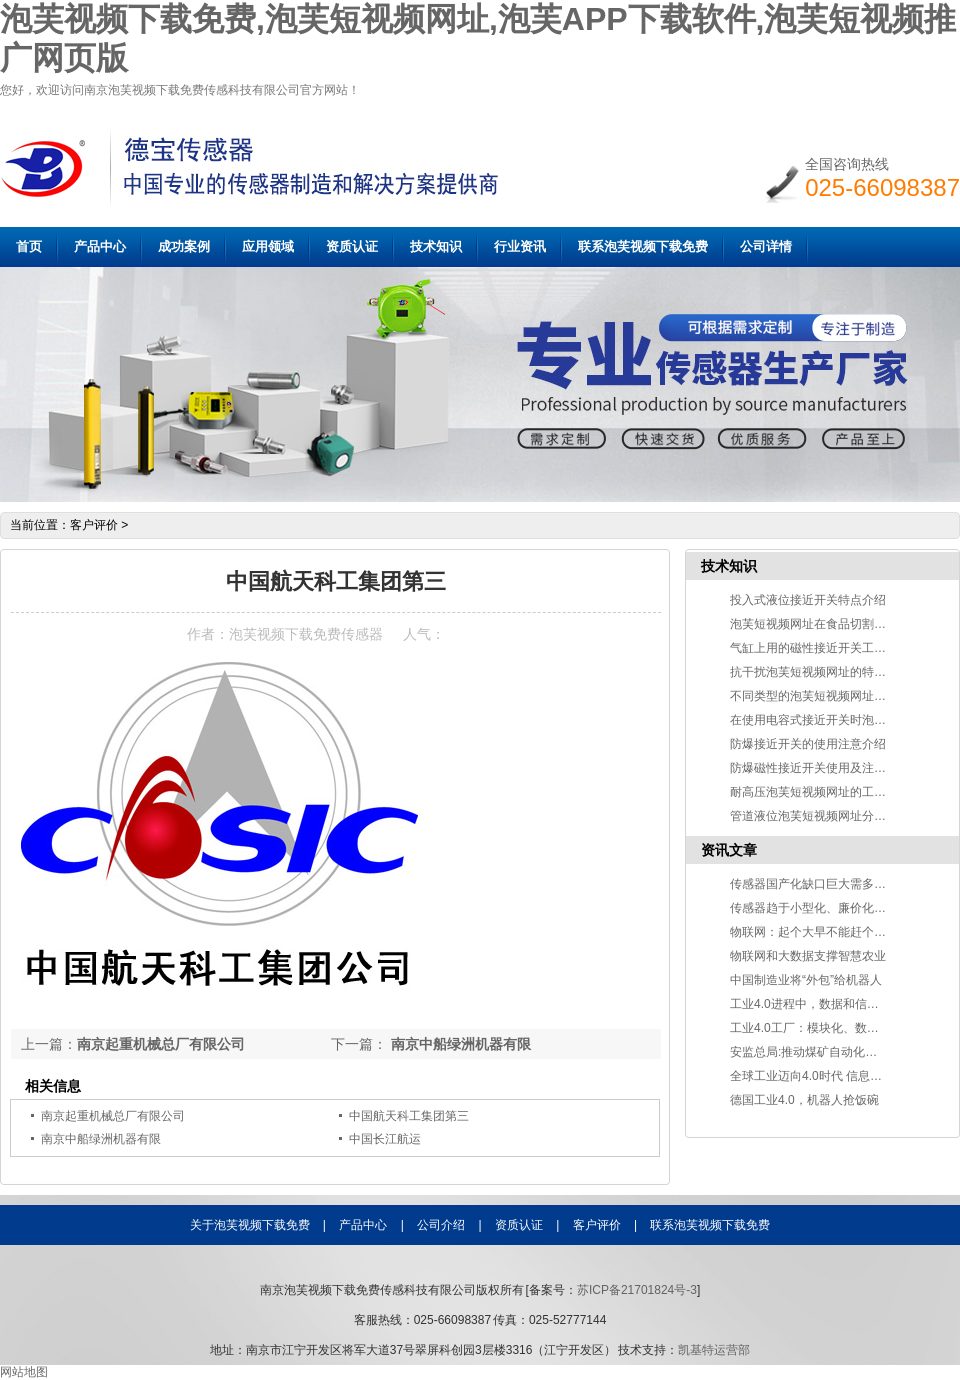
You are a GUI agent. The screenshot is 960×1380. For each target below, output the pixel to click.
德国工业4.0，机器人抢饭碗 (804, 1100)
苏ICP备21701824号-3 (637, 1290)
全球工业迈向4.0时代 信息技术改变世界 (836, 1076)
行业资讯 (520, 246)
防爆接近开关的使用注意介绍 (808, 744)
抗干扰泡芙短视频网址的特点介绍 (820, 672)
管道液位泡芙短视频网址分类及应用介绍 (838, 816)
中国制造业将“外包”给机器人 (806, 980)
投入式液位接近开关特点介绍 (808, 600)
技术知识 (436, 246)
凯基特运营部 (714, 1350)
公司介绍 (441, 1225)
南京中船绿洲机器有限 (459, 1044)
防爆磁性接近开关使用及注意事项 (820, 768)
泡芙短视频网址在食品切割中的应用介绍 (838, 624)
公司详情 (766, 246)
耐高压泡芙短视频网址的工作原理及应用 (838, 792)
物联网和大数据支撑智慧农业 (808, 956)
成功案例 (184, 246)
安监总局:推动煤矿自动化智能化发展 (827, 1052)
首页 (29, 246)
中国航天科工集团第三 (409, 1116)
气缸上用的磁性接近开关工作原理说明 (832, 648)
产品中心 (100, 246)
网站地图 (24, 1372)
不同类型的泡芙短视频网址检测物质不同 (838, 696)
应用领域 (268, 246)
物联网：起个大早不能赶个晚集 (814, 932)
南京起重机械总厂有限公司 (161, 1044)
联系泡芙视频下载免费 (643, 246)
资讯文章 (729, 850)
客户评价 (94, 525)
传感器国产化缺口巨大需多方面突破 (826, 884)
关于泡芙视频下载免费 (250, 1225)
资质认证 (352, 246)
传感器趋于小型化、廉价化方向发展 (826, 908)
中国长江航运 (385, 1139)
